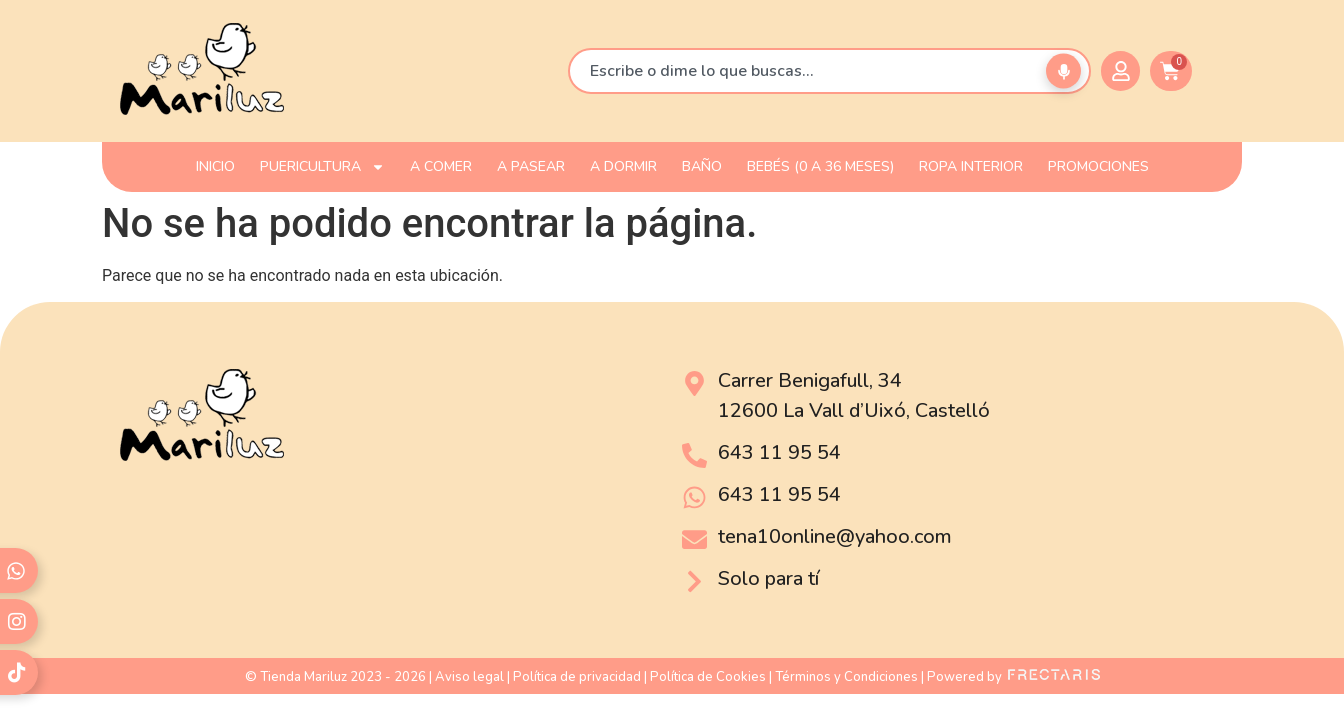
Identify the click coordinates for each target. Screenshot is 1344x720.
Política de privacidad (577, 677)
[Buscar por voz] (1063, 71)
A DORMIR (623, 166)
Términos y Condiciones (846, 677)
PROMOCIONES (1098, 166)
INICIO (215, 166)
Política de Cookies (708, 677)
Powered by (1013, 677)
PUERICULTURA (322, 167)
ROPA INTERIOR (971, 166)
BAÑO (702, 166)
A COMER (441, 166)
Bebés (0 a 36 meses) (820, 166)
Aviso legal (469, 677)
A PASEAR (531, 166)
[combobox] (829, 71)
